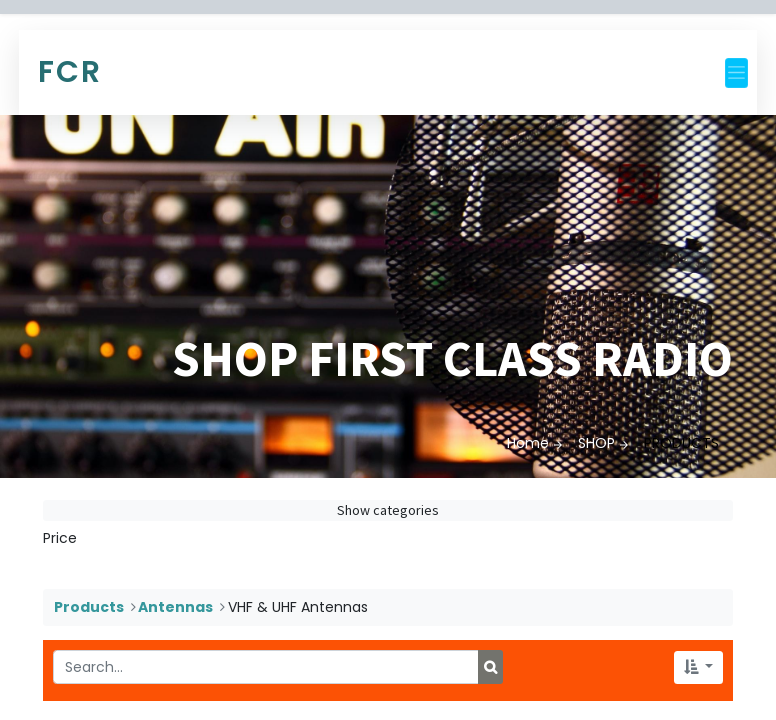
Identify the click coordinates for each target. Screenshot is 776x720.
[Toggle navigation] (736, 73)
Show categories (388, 510)
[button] (698, 667)
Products (89, 607)
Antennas (175, 607)
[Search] (490, 667)
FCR (70, 72)
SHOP (596, 443)
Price (60, 538)
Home (528, 443)
